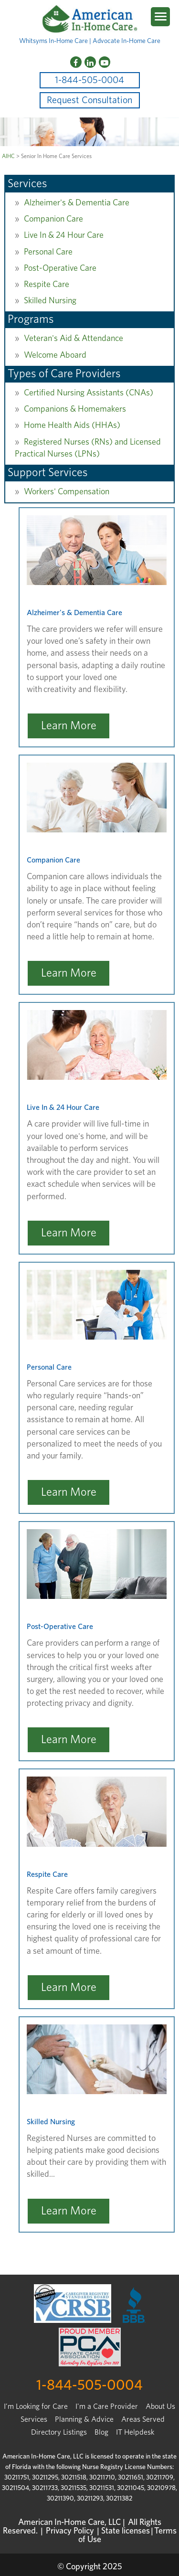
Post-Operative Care (60, 268)
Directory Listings (59, 2432)
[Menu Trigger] (160, 16)
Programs (31, 319)
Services (27, 184)
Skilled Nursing (50, 301)
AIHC (8, 156)
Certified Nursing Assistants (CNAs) (88, 393)
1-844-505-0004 (89, 80)
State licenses (125, 2531)
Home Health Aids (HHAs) (72, 425)
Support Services (48, 473)
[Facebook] (76, 62)
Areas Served (143, 2419)
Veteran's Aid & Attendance (73, 338)
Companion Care (53, 219)
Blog (101, 2432)
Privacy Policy (70, 2531)
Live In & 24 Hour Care (64, 235)
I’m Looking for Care (36, 2406)
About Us (160, 2406)
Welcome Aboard (55, 355)
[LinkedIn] (90, 62)
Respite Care (46, 284)
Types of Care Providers (64, 374)
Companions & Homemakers (75, 409)
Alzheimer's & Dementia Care (76, 203)
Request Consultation (89, 100)
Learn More (68, 726)
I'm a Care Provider (106, 2406)
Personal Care (48, 252)
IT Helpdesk (135, 2432)
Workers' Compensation (66, 492)
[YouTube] (104, 62)
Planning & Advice (84, 2419)
